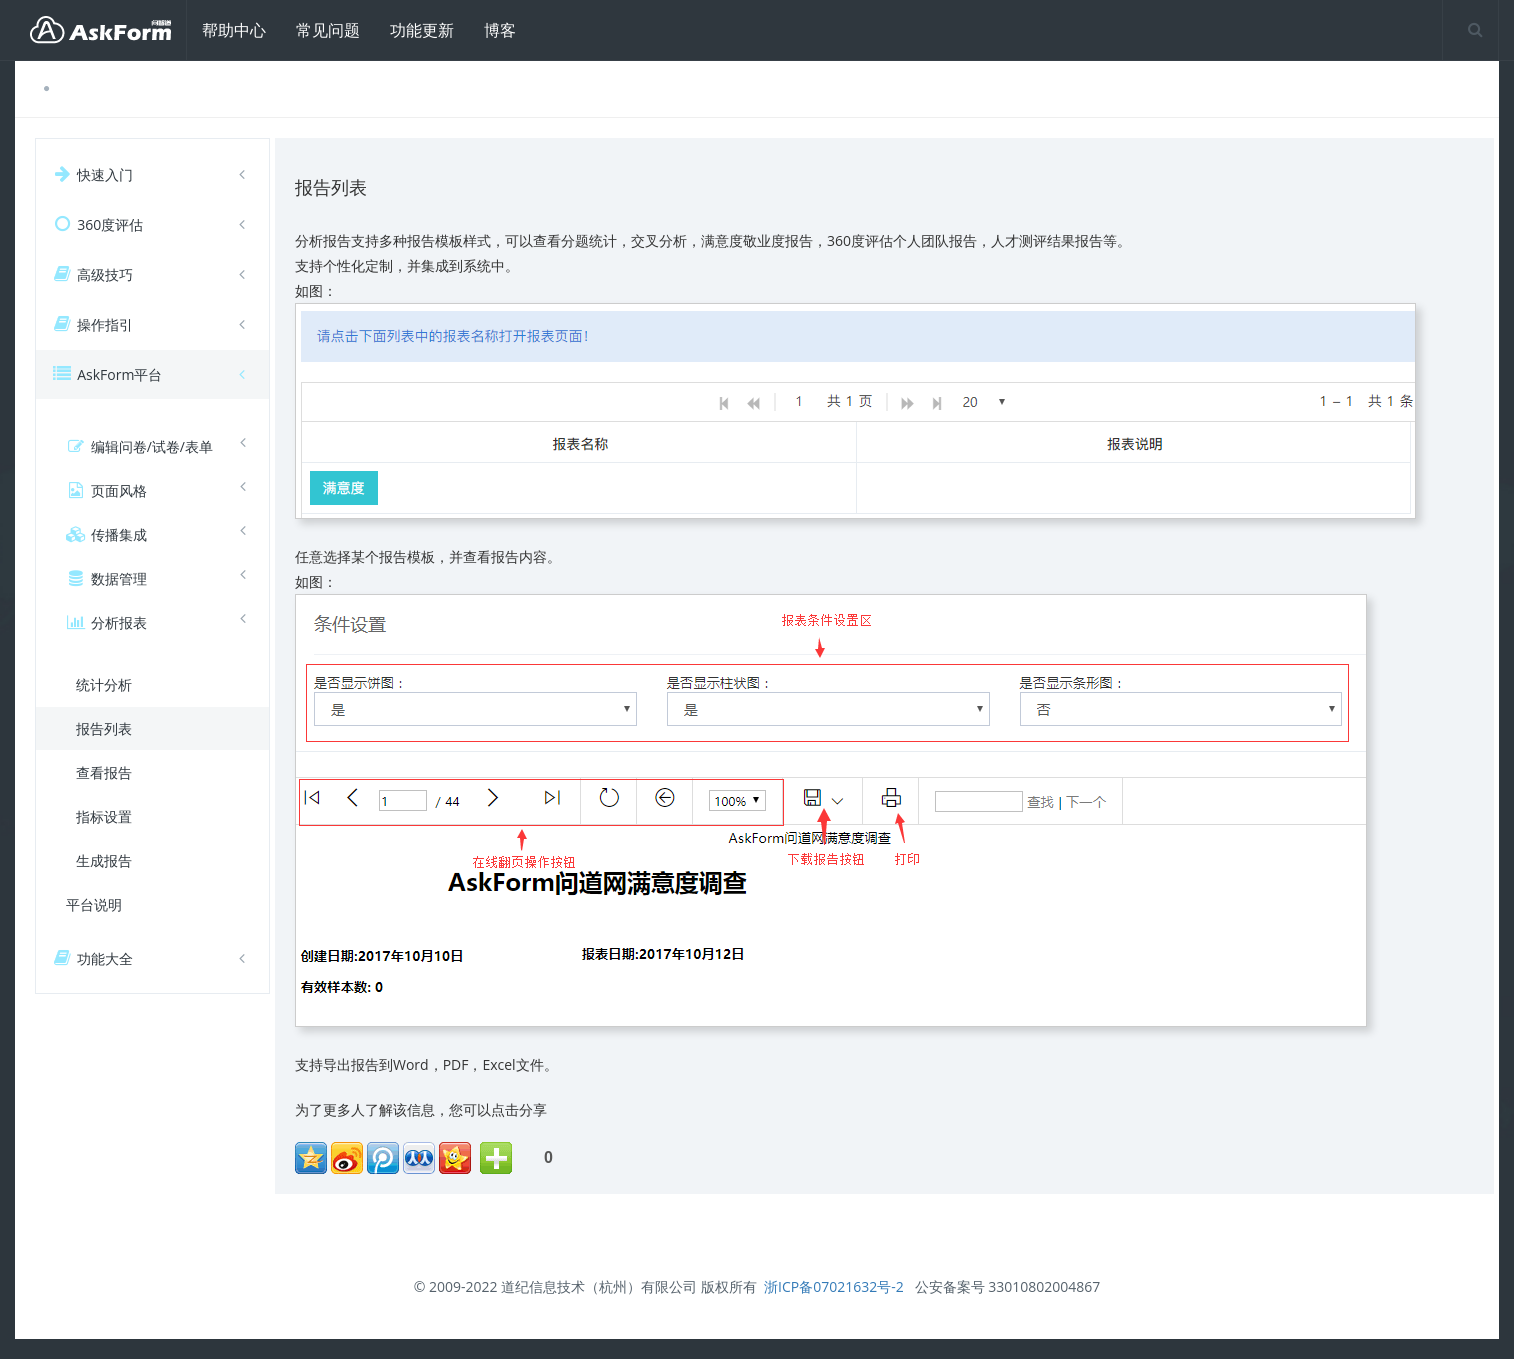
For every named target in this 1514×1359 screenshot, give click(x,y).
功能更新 (422, 30)
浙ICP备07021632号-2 (834, 1286)
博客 (500, 30)
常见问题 (328, 30)
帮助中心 (234, 30)
